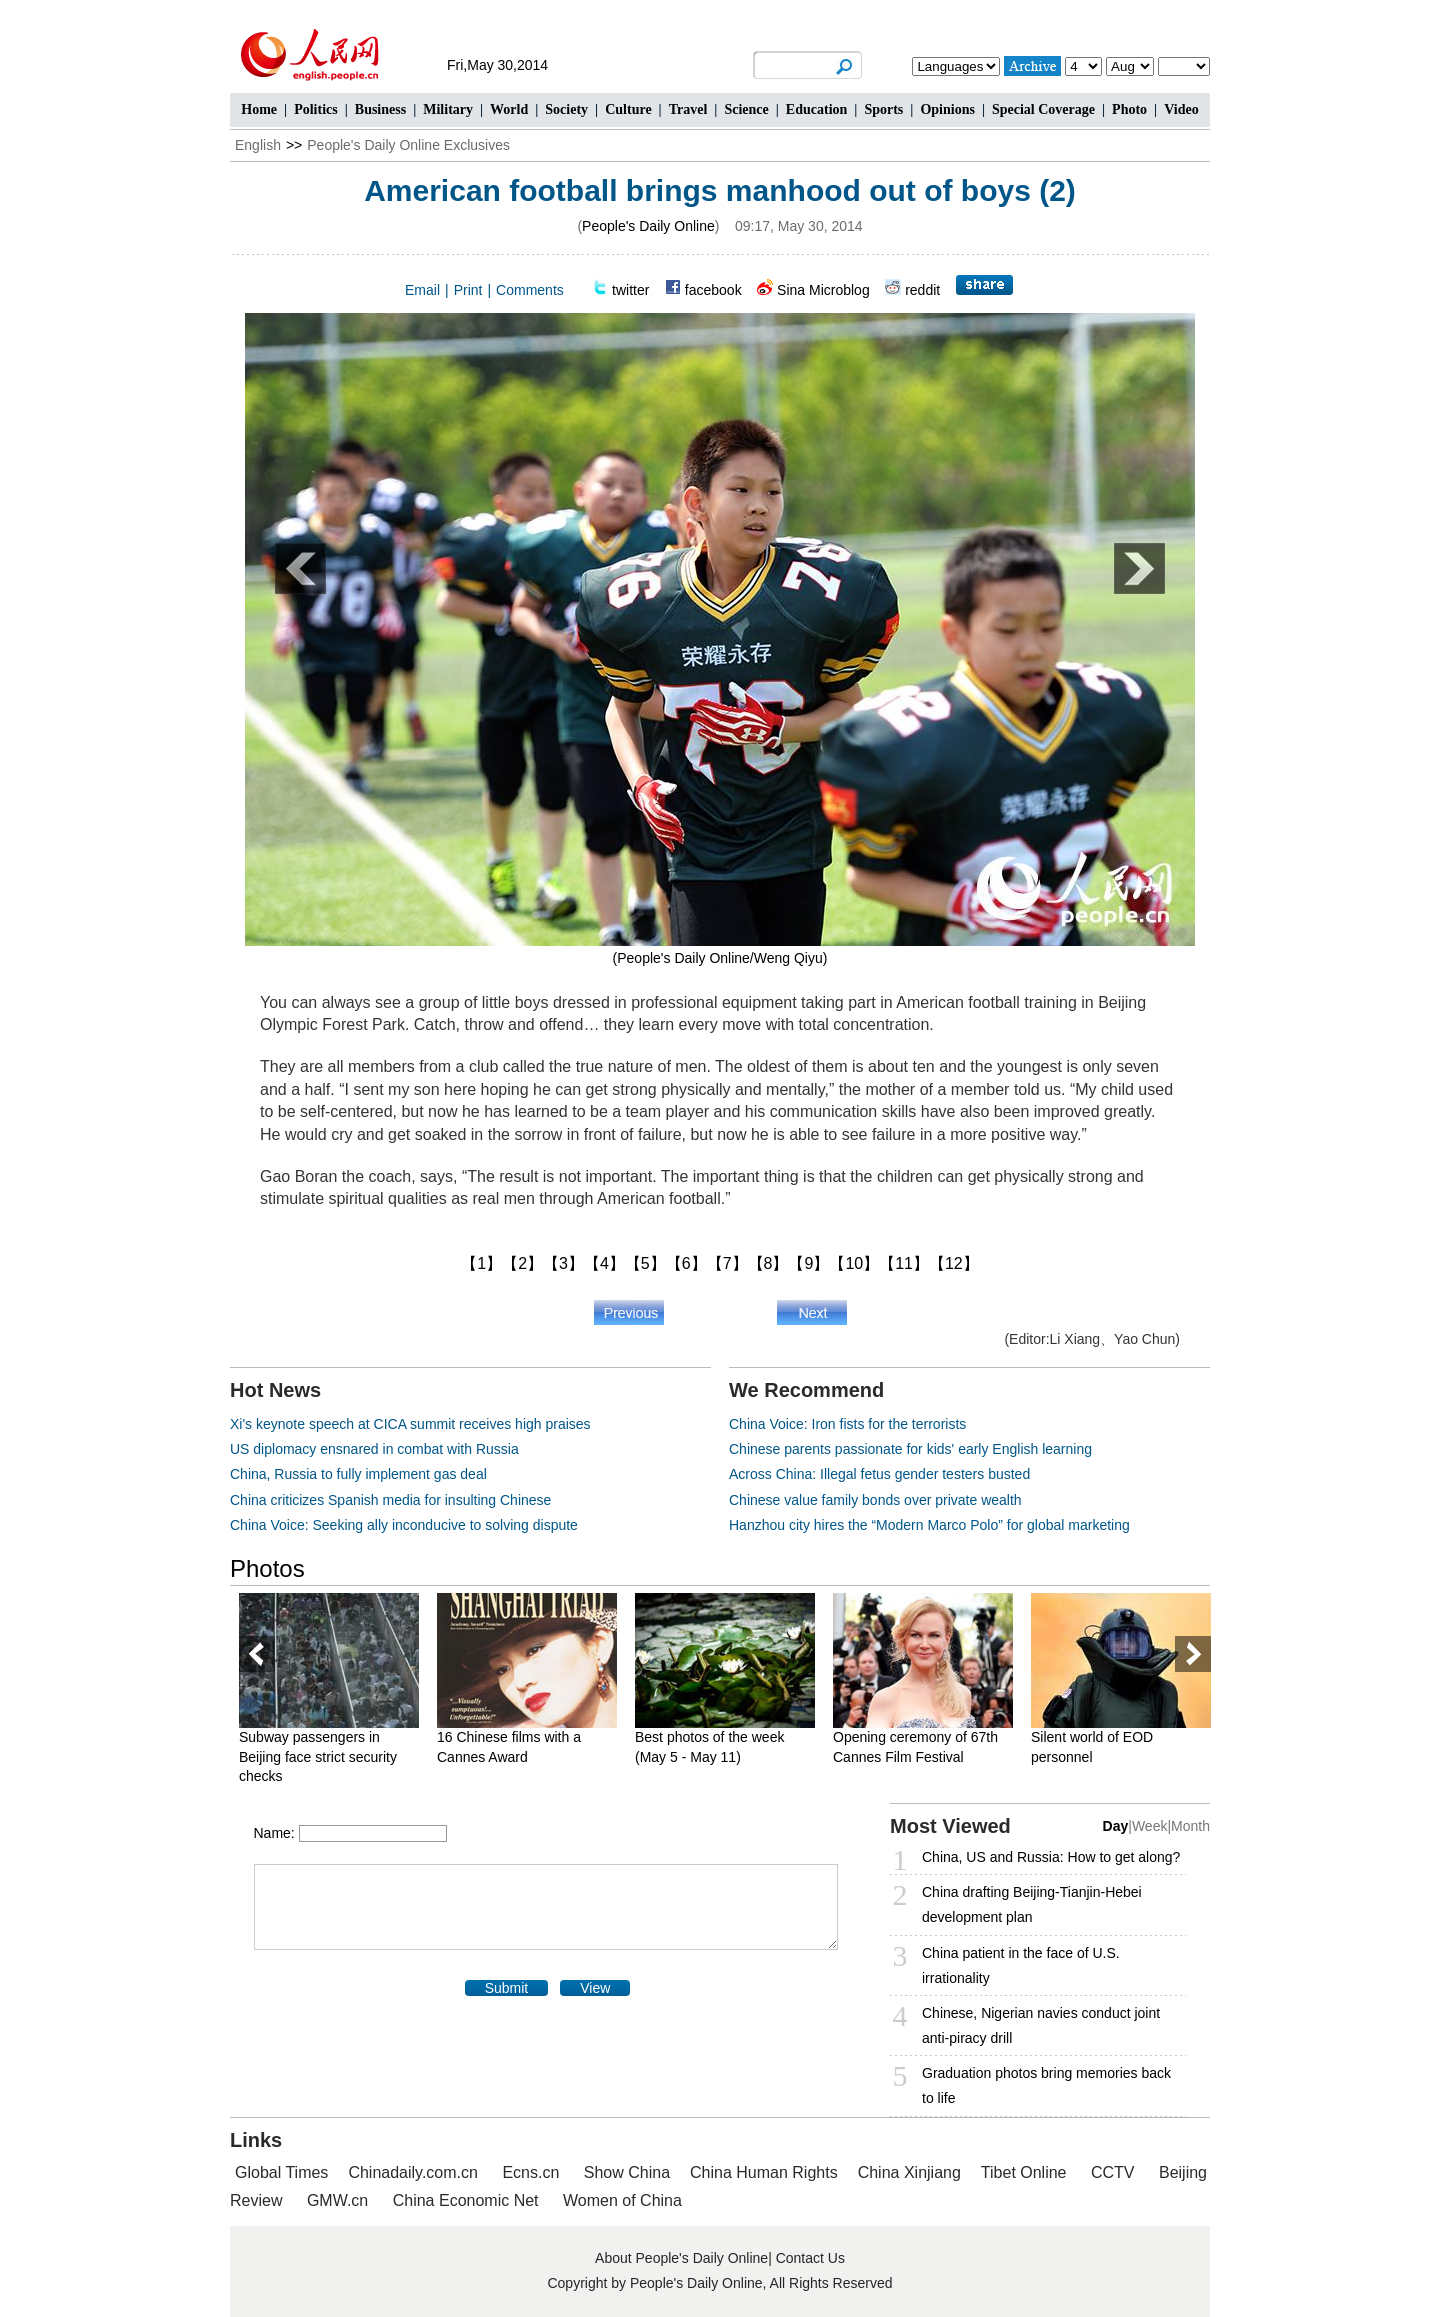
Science (746, 109)
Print (468, 290)
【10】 (854, 1263)
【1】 (481, 1263)
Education (816, 109)
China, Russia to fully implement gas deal (358, 1474)
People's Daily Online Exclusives (408, 145)
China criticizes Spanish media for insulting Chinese (390, 1500)
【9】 (808, 1263)
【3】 (563, 1263)
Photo (1129, 109)
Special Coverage (1043, 109)
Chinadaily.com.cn (413, 2172)
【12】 (954, 1263)
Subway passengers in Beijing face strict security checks (318, 1756)
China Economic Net (466, 2200)
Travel (688, 109)
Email (422, 290)
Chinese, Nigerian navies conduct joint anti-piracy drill (1041, 2025)
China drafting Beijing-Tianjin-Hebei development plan (1032, 1904)
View (595, 1988)
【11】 (904, 1263)
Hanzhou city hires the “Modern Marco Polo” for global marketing (929, 1525)
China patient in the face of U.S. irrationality (1021, 1965)
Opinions (947, 109)
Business (380, 109)
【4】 (604, 1263)
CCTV (1113, 2172)
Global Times (281, 2172)
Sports (883, 109)
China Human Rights (764, 2172)
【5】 (645, 1263)
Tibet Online (1024, 2172)
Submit (507, 1988)
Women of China (622, 2200)
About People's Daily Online (681, 2258)
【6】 (686, 1263)
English (258, 145)
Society (566, 109)
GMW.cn (340, 2200)
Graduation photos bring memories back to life (1046, 2085)
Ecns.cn (530, 2172)
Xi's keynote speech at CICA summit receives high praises (410, 1424)
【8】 (768, 1263)
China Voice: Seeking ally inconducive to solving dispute (404, 1525)
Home (259, 109)
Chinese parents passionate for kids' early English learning (910, 1449)
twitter (630, 290)
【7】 (727, 1263)
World (509, 109)
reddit (922, 290)
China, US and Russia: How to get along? (1051, 1857)
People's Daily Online (648, 226)
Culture (628, 109)
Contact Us (810, 2258)
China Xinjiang (909, 2172)
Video (1181, 109)
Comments (530, 290)
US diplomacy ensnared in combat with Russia (374, 1449)
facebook (713, 290)
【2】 (522, 1263)
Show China (627, 2172)
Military (448, 109)
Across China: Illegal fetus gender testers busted (879, 1474)
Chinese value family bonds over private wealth (875, 1500)
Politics (316, 109)
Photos (267, 1568)
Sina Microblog (823, 290)
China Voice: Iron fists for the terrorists (847, 1424)
